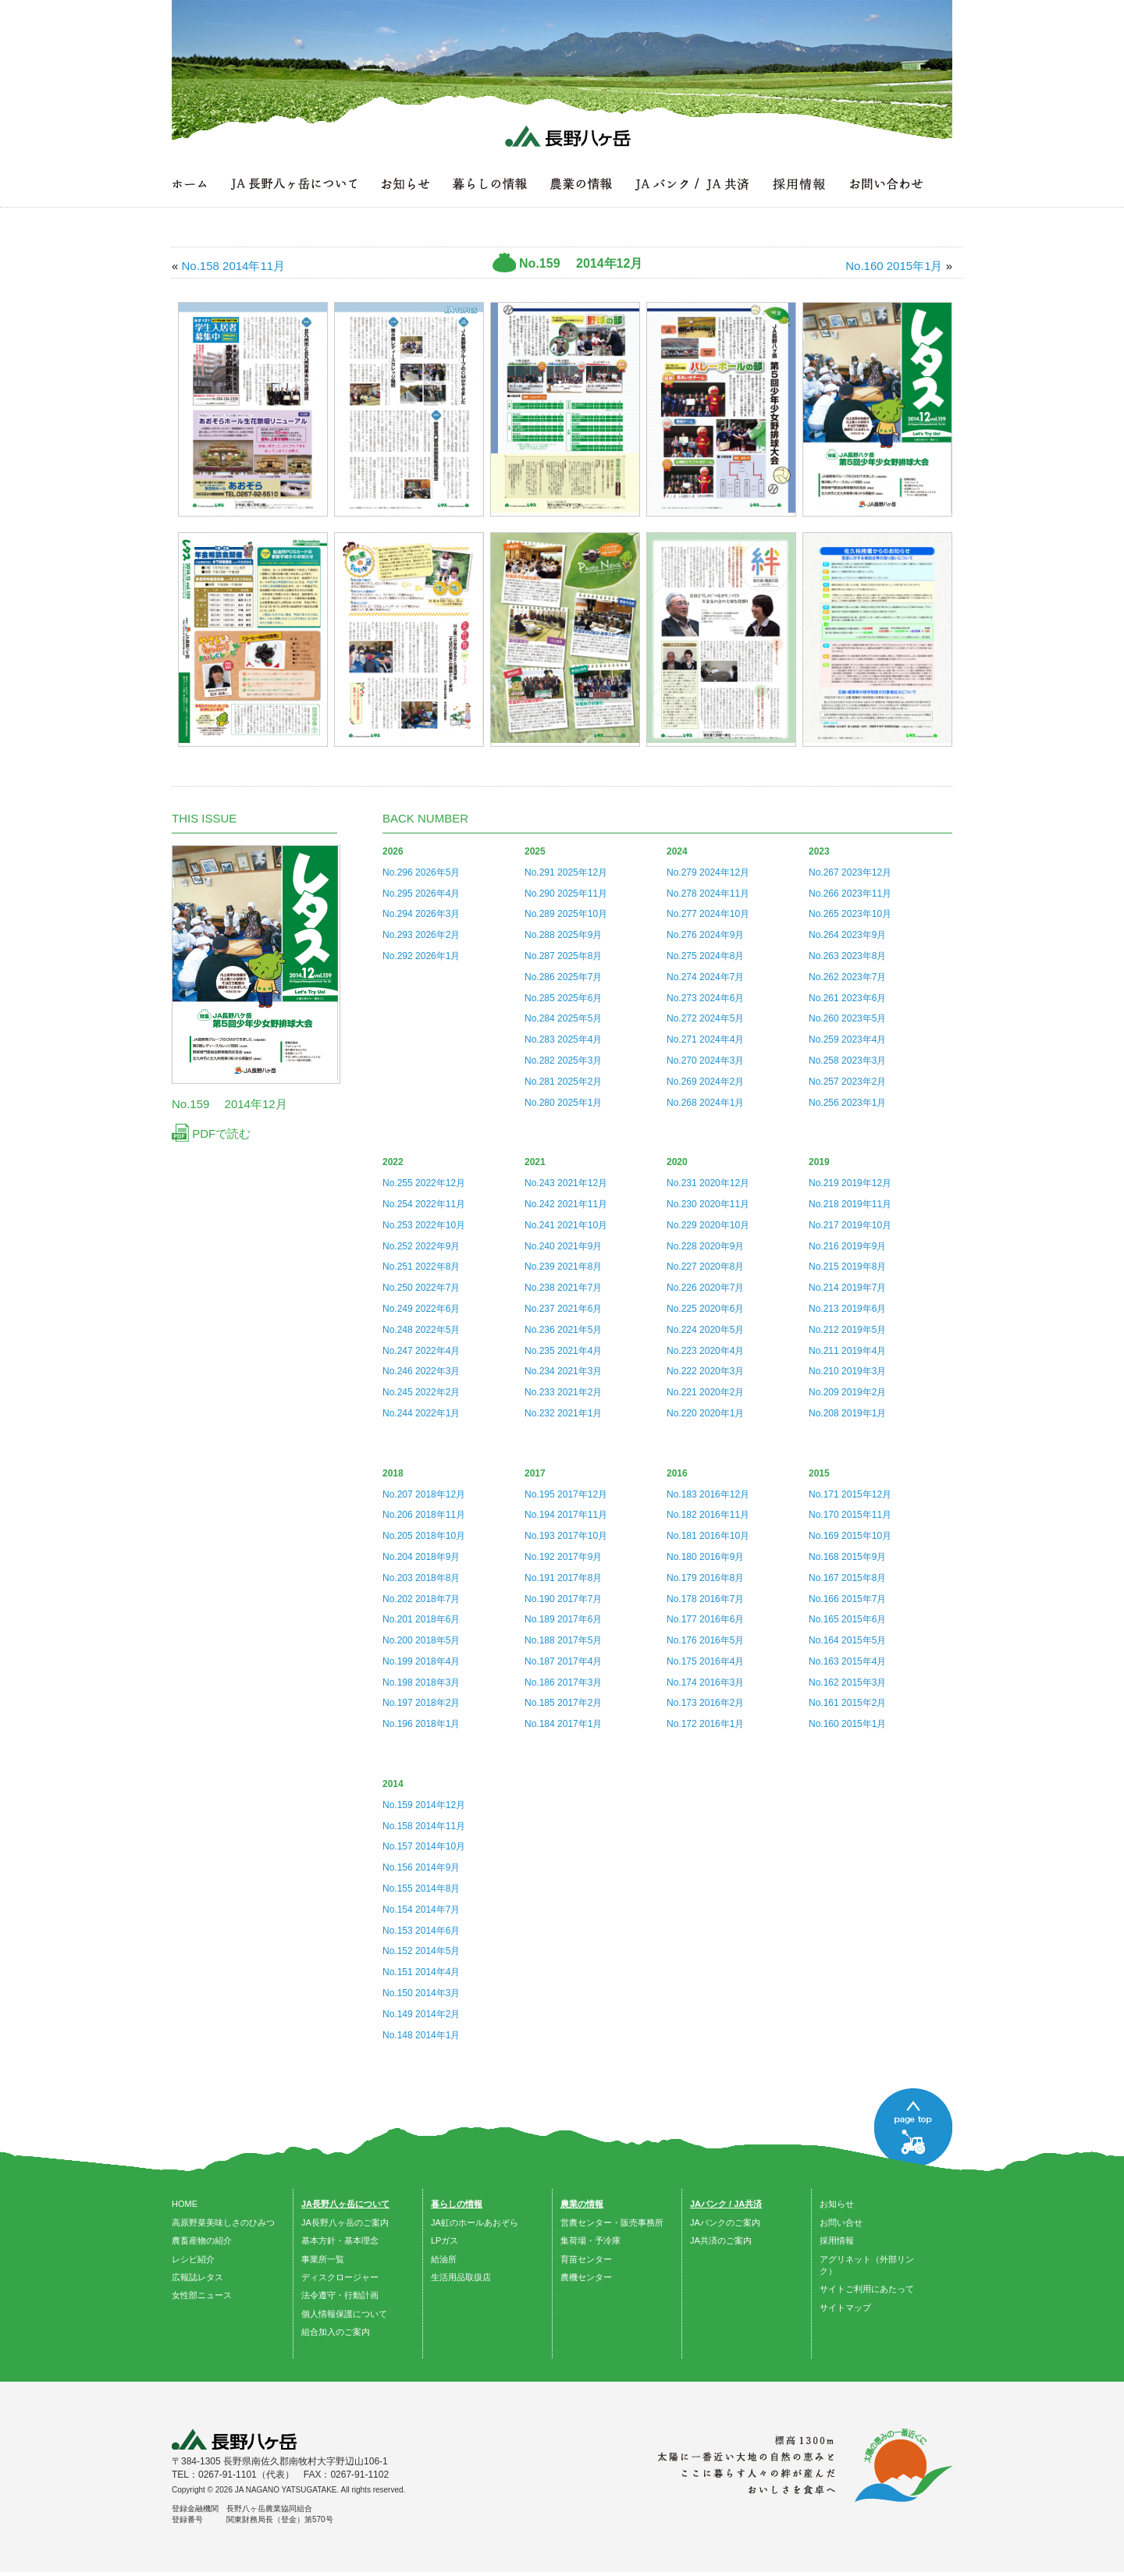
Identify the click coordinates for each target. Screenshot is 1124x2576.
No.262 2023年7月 (847, 977)
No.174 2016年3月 (705, 1682)
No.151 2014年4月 (421, 1972)
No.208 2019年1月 (847, 1413)
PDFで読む (211, 1133)
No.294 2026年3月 (421, 913)
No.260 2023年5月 (847, 1018)
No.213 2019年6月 (847, 1308)
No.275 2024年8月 (705, 955)
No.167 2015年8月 (847, 1577)
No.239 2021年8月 (563, 1266)
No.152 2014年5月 (421, 1950)
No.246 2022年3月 (421, 1371)
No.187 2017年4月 (563, 1661)
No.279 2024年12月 (708, 872)
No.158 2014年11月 (423, 1826)
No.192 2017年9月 (563, 1556)
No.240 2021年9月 (563, 1246)
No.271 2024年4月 (705, 1039)
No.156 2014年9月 (421, 1867)
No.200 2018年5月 (421, 1640)
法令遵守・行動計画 (340, 2295)
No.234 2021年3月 (563, 1371)
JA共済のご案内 (721, 2240)
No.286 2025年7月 (563, 977)
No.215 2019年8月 (847, 1266)
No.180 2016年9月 (705, 1556)
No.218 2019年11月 (850, 1204)
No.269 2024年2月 (705, 1081)
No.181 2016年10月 (708, 1535)
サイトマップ (845, 2307)
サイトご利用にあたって (867, 2289)
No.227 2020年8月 (705, 1266)
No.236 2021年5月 (563, 1329)
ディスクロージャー (340, 2277)
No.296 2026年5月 (421, 872)
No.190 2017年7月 (563, 1599)
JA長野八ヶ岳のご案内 (345, 2222)
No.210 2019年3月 (847, 1371)
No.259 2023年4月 (847, 1039)
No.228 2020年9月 (705, 1246)
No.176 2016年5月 (705, 1640)
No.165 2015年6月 (847, 1619)
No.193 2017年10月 (566, 1535)
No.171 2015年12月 (850, 1494)
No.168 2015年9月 (847, 1556)
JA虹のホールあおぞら (474, 2222)
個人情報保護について (344, 2313)
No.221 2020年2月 (705, 1392)
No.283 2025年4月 (563, 1039)
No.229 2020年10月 (708, 1225)
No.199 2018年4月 (421, 1661)
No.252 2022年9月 (421, 1246)
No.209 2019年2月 (847, 1392)
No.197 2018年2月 (421, 1702)
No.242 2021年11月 (566, 1204)
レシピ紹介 (193, 2259)
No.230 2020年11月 (708, 1204)
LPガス (444, 2240)
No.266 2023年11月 (850, 893)
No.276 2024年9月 (705, 934)
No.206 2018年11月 (423, 1514)
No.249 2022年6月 (421, 1308)
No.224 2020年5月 (705, 1329)
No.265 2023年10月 (850, 913)
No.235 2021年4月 (563, 1350)
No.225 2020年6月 (705, 1308)
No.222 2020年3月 (705, 1371)
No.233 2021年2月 (563, 1392)
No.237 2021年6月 (563, 1308)
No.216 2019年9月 (847, 1246)
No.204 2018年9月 (421, 1556)
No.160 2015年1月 (847, 1723)
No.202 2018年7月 (421, 1599)
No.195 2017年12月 (566, 1494)
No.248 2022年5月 (421, 1329)
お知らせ (837, 2203)
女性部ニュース (202, 2295)
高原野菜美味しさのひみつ (223, 2222)
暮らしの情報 (456, 2203)
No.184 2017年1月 (563, 1723)
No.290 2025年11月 (566, 893)
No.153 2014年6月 (421, 1930)
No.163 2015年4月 (847, 1661)
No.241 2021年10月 (566, 1225)
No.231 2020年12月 (708, 1183)
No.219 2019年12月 (850, 1183)
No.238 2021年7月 (563, 1287)
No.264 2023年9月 (847, 934)
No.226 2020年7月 (705, 1287)
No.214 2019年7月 (847, 1287)
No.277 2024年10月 (708, 913)
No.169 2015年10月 (850, 1535)
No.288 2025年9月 (563, 934)
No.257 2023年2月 (847, 1081)
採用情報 (837, 2240)
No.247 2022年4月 (421, 1350)
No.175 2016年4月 (705, 1661)
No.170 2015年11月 (850, 1514)
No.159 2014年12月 (423, 1805)
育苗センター (586, 2259)
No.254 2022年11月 (423, 1204)
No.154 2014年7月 (421, 1909)
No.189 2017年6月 (563, 1619)
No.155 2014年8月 (421, 1888)
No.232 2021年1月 (563, 1413)
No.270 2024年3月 (705, 1060)
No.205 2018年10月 (423, 1535)
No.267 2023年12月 (850, 872)
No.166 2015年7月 (847, 1599)
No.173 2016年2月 (705, 1702)
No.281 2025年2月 (563, 1081)
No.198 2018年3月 (421, 1682)
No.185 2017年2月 (563, 1702)
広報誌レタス (197, 2277)
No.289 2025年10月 (566, 913)
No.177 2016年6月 (705, 1619)
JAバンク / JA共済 (726, 2203)
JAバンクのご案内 (725, 2222)
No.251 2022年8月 (421, 1266)
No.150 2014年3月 (421, 1993)
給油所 (444, 2259)
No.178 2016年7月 (705, 1599)
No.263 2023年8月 (847, 955)
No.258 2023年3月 (847, 1060)
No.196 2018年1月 (421, 1723)
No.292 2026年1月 (421, 955)
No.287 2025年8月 (563, 955)
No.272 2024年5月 (705, 1018)
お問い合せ (841, 2222)
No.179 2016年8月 (705, 1577)
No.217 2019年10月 (850, 1225)
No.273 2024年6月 (705, 998)
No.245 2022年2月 (421, 1392)
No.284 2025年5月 (563, 1018)
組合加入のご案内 (335, 2331)
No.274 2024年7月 (705, 977)
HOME (184, 2203)
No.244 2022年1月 (421, 1413)
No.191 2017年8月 (563, 1577)
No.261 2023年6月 (847, 998)
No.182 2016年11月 (708, 1514)
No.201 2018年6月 (421, 1619)
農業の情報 (581, 2203)
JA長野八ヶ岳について (345, 2203)
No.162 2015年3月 (847, 1682)
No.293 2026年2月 (421, 934)
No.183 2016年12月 (708, 1494)
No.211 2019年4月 (847, 1350)
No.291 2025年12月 (566, 872)
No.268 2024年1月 (705, 1102)
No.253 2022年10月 (423, 1225)
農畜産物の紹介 (202, 2240)
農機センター (586, 2277)
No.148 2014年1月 (421, 2035)
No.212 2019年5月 (847, 1329)
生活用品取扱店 (461, 2277)
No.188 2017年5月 (563, 1640)
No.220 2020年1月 (705, 1413)
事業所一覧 (322, 2259)
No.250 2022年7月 (421, 1287)
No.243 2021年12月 (566, 1183)
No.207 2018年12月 (423, 1494)
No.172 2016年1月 (705, 1723)
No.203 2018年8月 (421, 1577)
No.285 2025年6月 (563, 998)
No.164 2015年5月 (847, 1640)
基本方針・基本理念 (340, 2240)
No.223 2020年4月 (705, 1350)
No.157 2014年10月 (423, 1846)
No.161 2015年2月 (847, 1702)
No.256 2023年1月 (847, 1102)
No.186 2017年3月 (563, 1682)
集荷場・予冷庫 (590, 2240)
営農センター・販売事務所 (611, 2222)
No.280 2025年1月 (563, 1102)
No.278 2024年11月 (708, 893)
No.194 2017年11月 (566, 1514)
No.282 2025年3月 (563, 1060)
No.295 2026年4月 (421, 893)
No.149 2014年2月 (421, 2014)
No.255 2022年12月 (423, 1183)
